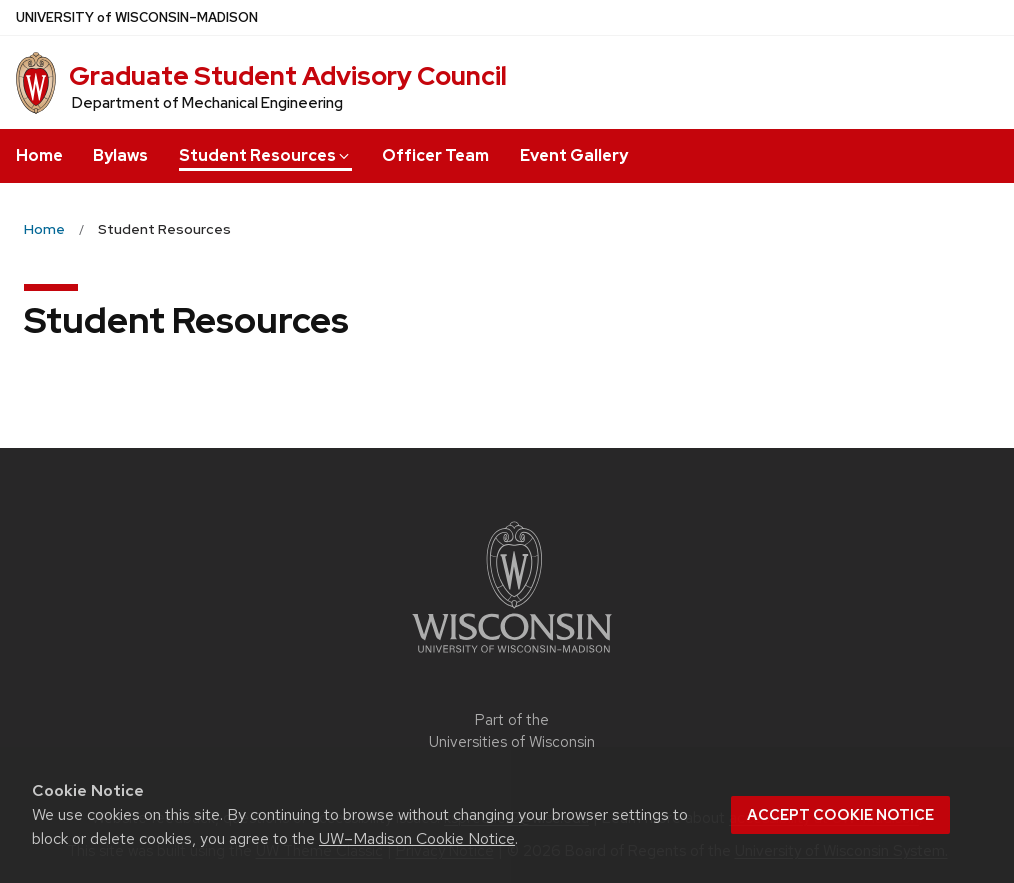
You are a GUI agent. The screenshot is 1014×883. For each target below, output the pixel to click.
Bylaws (120, 155)
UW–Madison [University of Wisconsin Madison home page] (137, 17)
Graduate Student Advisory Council (288, 76)
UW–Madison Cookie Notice (417, 838)
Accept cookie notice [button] (840, 815)
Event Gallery (574, 155)
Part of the (512, 731)
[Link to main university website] (512, 656)
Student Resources (265, 155)
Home (39, 155)
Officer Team (435, 155)
